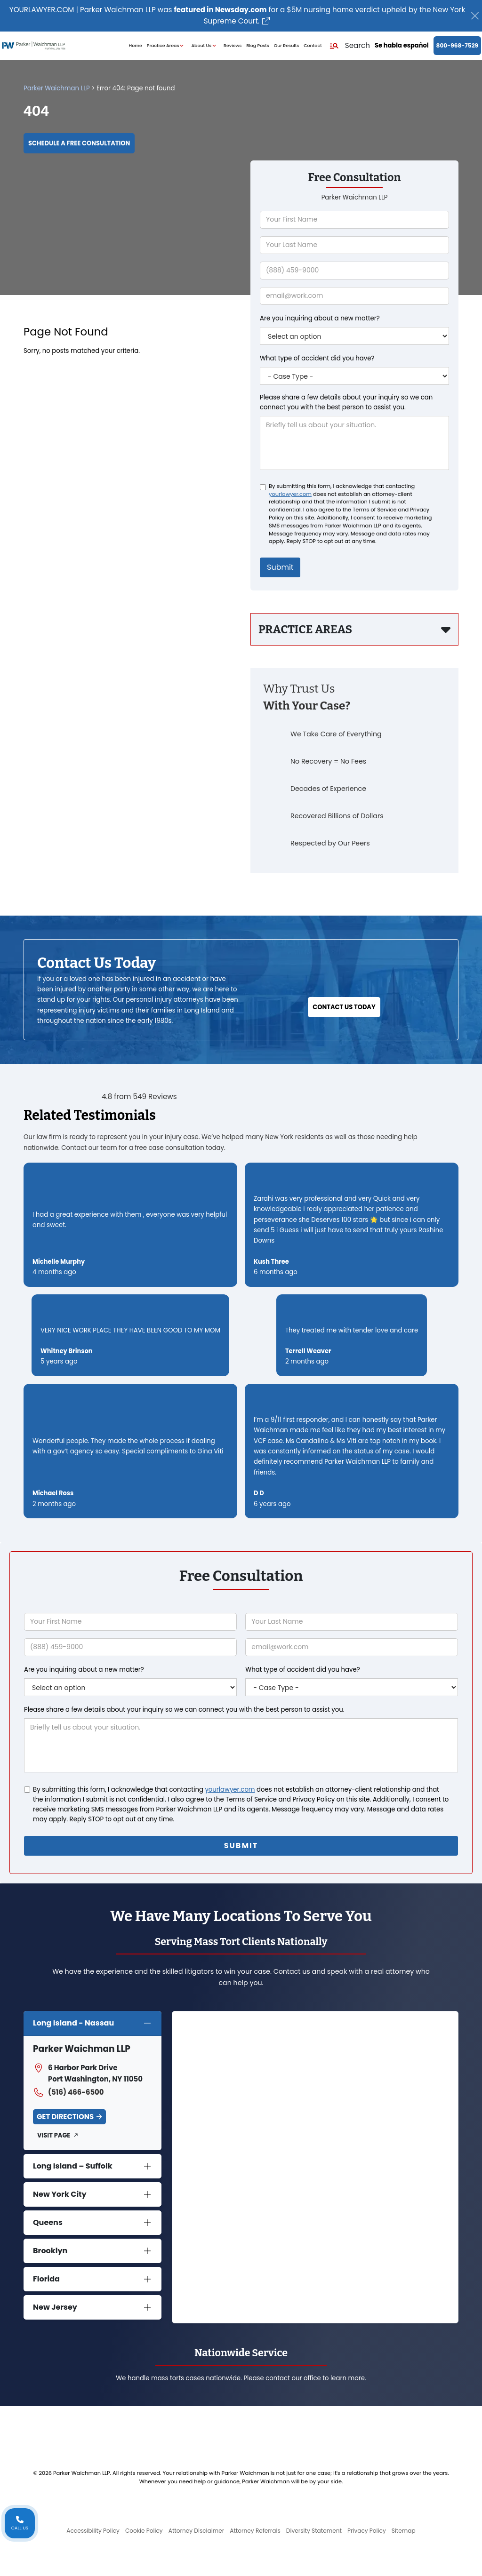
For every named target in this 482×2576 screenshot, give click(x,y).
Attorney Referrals (255, 2531)
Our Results (286, 45)
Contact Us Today (344, 1007)
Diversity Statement (314, 2531)
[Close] (475, 16)
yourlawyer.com (290, 494)
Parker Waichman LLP (57, 88)
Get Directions (65, 2116)
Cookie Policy (144, 2531)
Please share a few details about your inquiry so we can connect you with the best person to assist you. (346, 402)
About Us (205, 45)
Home (135, 45)
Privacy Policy (366, 2531)
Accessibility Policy (93, 2531)
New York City (60, 2194)
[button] (349, 45)
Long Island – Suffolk (72, 2166)
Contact (312, 45)
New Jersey (55, 2307)
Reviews (232, 45)
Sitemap (404, 2531)
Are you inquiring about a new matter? (320, 318)
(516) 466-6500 (68, 2092)
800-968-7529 (457, 45)
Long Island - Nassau (73, 2023)
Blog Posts (257, 45)
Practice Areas (167, 45)
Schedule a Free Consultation (79, 143)
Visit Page (53, 2135)
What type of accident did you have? (317, 358)
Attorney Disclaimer (197, 2531)
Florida (46, 2278)
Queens (48, 2222)
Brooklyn (50, 2250)
